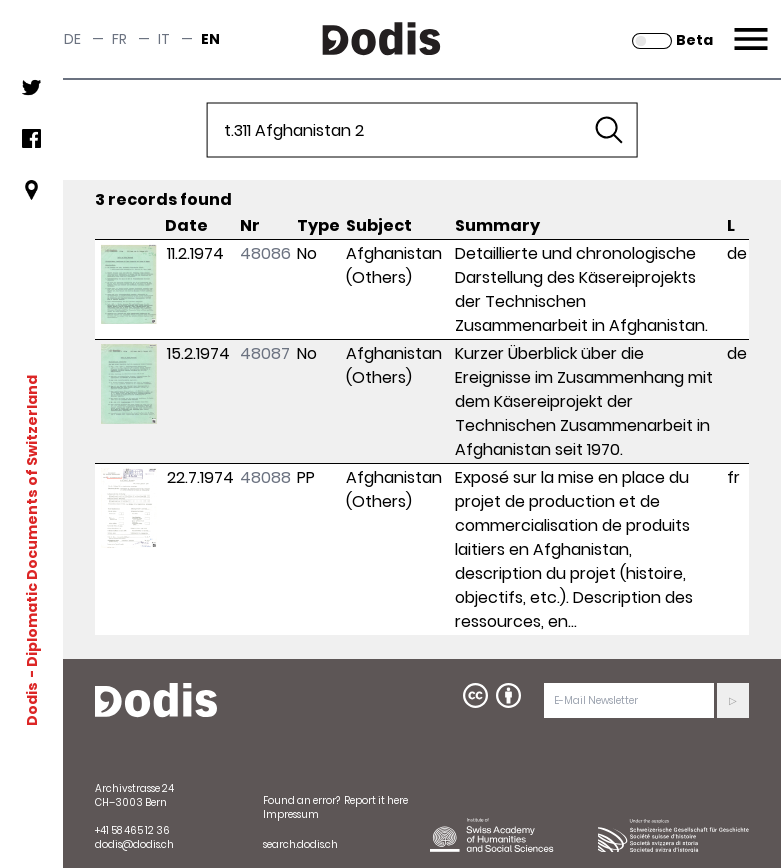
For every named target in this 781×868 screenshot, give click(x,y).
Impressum (291, 814)
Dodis (32, 703)
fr (119, 39)
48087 (265, 353)
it (164, 39)
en (210, 39)
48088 (265, 477)
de (72, 39)
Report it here (376, 800)
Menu (748, 27)
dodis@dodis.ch (134, 844)
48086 (265, 253)
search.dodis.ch (300, 844)
